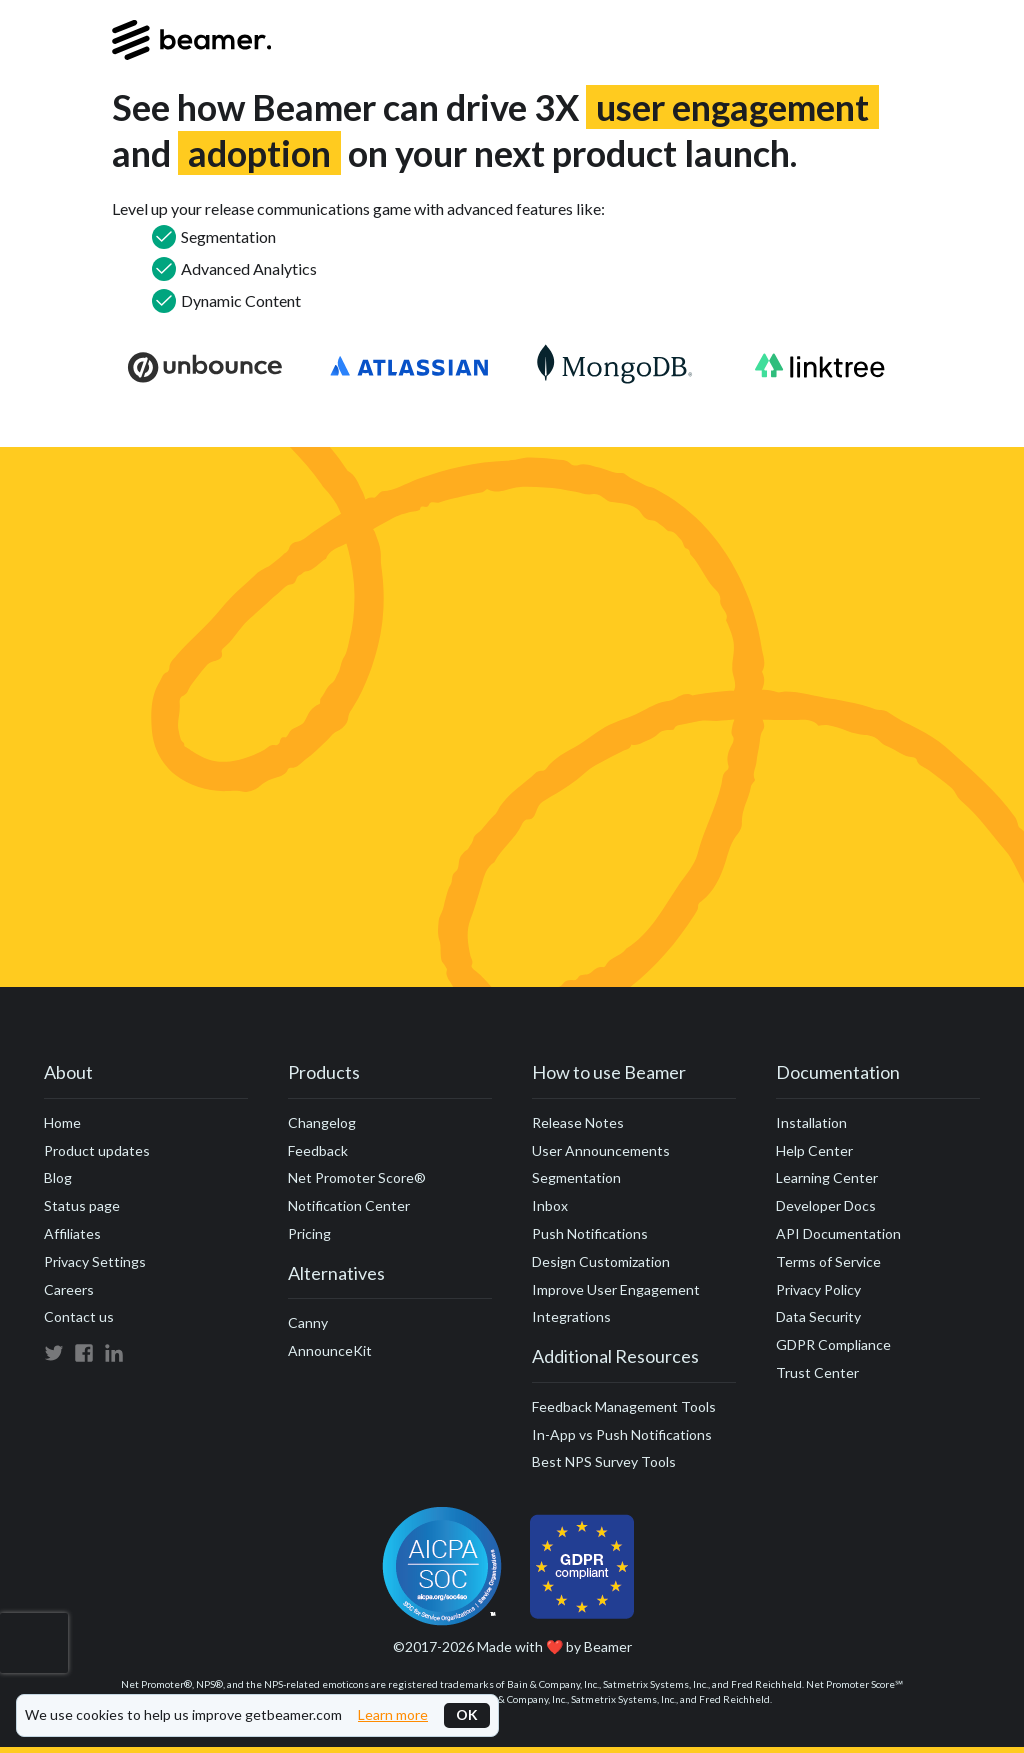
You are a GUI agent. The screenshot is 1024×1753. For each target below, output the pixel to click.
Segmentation (576, 1177)
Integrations (571, 1316)
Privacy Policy (818, 1289)
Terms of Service (828, 1261)
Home (62, 1122)
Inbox (550, 1205)
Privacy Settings (95, 1261)
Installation (811, 1122)
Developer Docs (826, 1205)
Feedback (318, 1150)
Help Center (814, 1150)
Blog (58, 1177)
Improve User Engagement (616, 1289)
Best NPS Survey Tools (604, 1461)
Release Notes (578, 1122)
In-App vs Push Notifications (622, 1434)
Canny (308, 1322)
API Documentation (838, 1233)
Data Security (818, 1316)
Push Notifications (590, 1233)
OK (467, 1714)
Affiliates (72, 1233)
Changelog (322, 1122)
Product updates (97, 1150)
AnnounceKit (330, 1350)
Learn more (393, 1715)
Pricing (309, 1233)
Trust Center (817, 1372)
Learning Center (827, 1177)
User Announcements (601, 1150)
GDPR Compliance (833, 1344)
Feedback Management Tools (624, 1406)
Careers (69, 1289)
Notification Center (349, 1205)
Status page (82, 1205)
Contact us (79, 1316)
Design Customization (601, 1261)
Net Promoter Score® (357, 1177)
